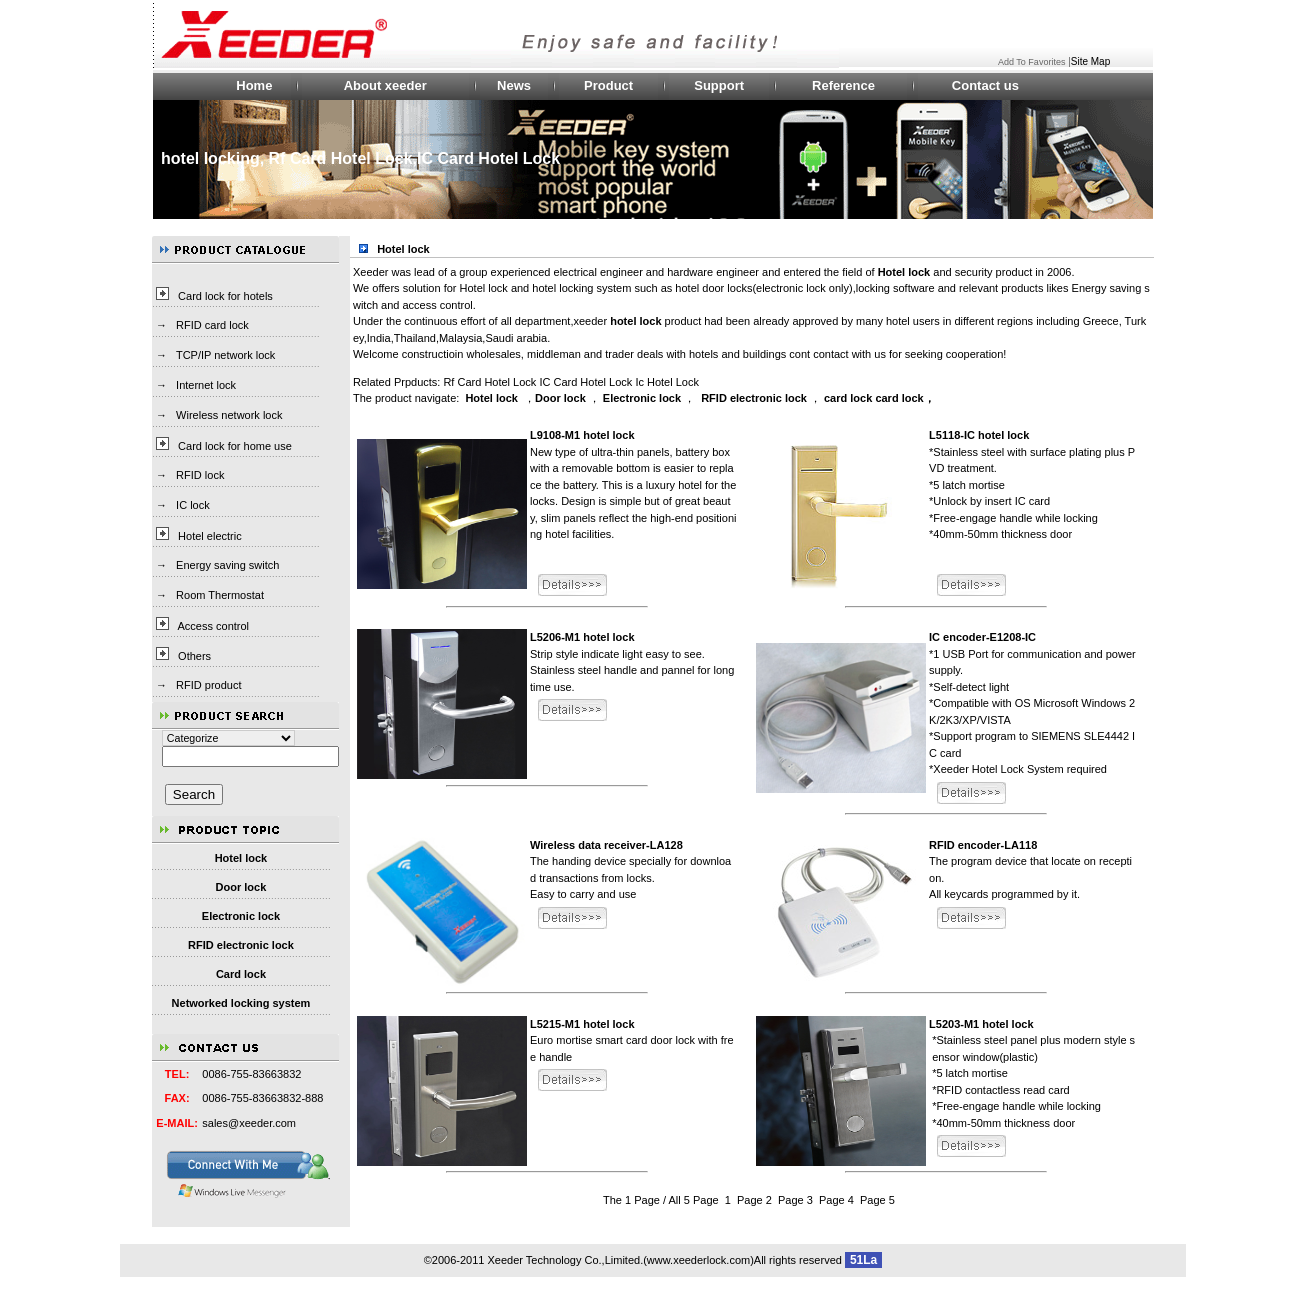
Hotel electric (210, 536)
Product (608, 85)
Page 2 (754, 1200)
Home (254, 85)
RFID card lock (212, 325)
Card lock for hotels (225, 296)
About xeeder (385, 85)
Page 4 (836, 1200)
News (514, 85)
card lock (848, 398)
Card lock (241, 974)
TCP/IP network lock (225, 355)
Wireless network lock (229, 415)
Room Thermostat (220, 595)
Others (194, 656)
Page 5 (877, 1200)
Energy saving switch (227, 565)
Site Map (1090, 61)
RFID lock (200, 475)
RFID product (208, 685)
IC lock (193, 505)
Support (719, 85)
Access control (214, 626)
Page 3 (795, 1200)
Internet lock (206, 385)
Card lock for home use (235, 446)
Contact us (985, 85)
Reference (843, 85)
